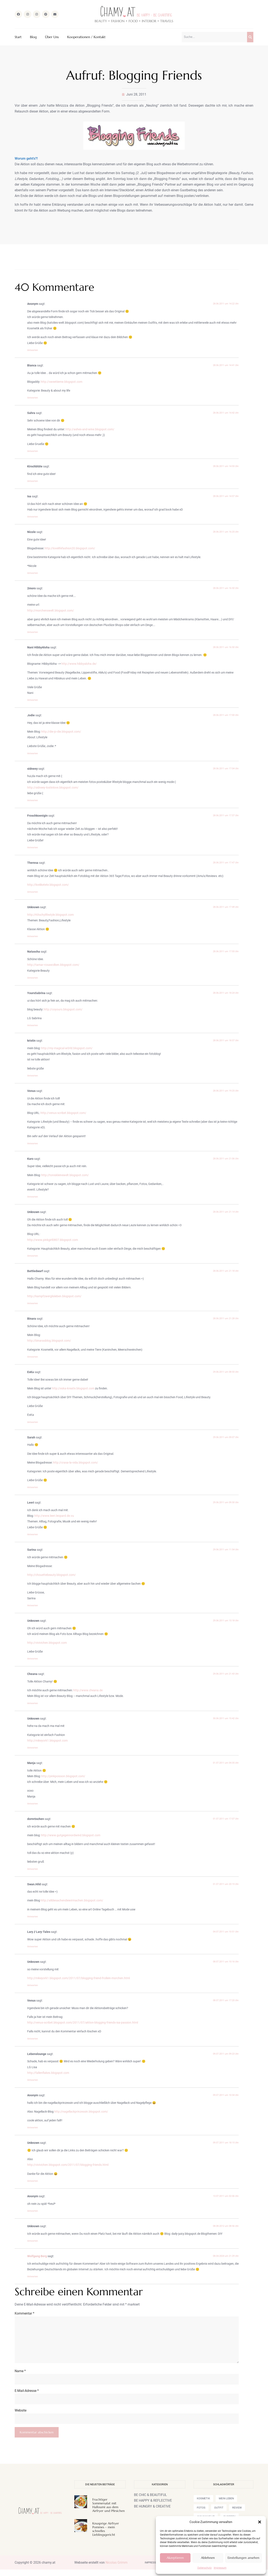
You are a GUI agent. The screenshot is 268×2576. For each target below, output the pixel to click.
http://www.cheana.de (88, 1691)
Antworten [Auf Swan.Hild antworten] (32, 1917)
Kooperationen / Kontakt (86, 37)
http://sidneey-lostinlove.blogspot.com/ (53, 788)
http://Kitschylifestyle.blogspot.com (50, 915)
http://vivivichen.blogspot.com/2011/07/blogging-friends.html (67, 2165)
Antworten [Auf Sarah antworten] (32, 1488)
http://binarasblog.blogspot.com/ (49, 1341)
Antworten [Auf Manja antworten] (32, 1804)
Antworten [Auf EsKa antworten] (32, 1422)
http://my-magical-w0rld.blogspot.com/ (67, 1048)
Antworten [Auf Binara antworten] (32, 1357)
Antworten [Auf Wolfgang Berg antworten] (32, 2277)
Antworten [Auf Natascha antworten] (32, 978)
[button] (260, 2522)
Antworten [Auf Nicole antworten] (32, 573)
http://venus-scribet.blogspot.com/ (63, 1113)
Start (18, 37)
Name (20, 2376)
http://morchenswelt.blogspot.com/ (50, 611)
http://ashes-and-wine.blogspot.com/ (90, 430)
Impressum (220, 2567)
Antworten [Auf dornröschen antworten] (32, 1869)
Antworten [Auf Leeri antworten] (32, 1535)
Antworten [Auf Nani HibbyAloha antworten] (32, 700)
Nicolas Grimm (117, 2569)
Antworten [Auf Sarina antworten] (32, 1606)
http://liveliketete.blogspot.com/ (48, 885)
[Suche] (250, 37)
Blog (33, 37)
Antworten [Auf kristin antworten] (32, 1076)
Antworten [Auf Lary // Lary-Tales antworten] (32, 1947)
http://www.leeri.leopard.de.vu (54, 1516)
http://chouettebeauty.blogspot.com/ (51, 1575)
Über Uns (52, 37)
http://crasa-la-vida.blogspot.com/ (75, 1463)
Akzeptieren (175, 2558)
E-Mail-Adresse (27, 2396)
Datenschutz (204, 2567)
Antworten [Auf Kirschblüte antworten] (32, 481)
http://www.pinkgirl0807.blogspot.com (52, 1240)
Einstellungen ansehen (243, 2558)
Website (20, 2416)
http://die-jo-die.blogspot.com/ (61, 732)
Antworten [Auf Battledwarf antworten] (32, 1304)
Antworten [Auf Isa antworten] (32, 517)
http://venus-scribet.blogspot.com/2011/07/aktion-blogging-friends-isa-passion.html (82, 2023)
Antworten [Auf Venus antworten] (32, 1144)
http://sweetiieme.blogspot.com (61, 382)
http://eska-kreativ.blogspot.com (73, 1389)
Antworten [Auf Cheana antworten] (32, 1703)
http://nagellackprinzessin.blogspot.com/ (81, 2112)
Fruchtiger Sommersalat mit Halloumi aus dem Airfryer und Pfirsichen (108, 2511)
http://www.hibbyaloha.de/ (79, 664)
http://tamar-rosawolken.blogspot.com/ (53, 965)
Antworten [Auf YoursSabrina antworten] (32, 1026)
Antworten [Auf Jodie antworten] (32, 754)
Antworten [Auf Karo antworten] (32, 1197)
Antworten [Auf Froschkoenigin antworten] (32, 848)
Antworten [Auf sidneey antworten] (32, 801)
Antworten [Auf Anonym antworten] (32, 350)
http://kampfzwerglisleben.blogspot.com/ (54, 1297)
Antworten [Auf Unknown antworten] (32, 937)
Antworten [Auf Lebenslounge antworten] (32, 2080)
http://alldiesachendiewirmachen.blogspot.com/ (72, 1901)
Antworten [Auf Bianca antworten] (32, 398)
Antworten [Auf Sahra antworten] (32, 451)
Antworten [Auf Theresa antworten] (32, 892)
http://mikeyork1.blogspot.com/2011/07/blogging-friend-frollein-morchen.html (78, 1978)
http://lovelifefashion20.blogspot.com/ (70, 549)
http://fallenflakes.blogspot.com (48, 2073)
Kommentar (24, 2314)
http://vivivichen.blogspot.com (47, 1643)
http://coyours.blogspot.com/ (63, 1010)
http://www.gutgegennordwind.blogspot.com (70, 1836)
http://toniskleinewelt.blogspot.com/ (65, 1175)
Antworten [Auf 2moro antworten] (32, 632)
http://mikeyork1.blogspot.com (47, 1741)
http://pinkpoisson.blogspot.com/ (63, 1777)
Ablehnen (208, 2558)
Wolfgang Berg (37, 2256)
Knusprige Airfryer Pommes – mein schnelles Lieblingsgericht (105, 2535)
